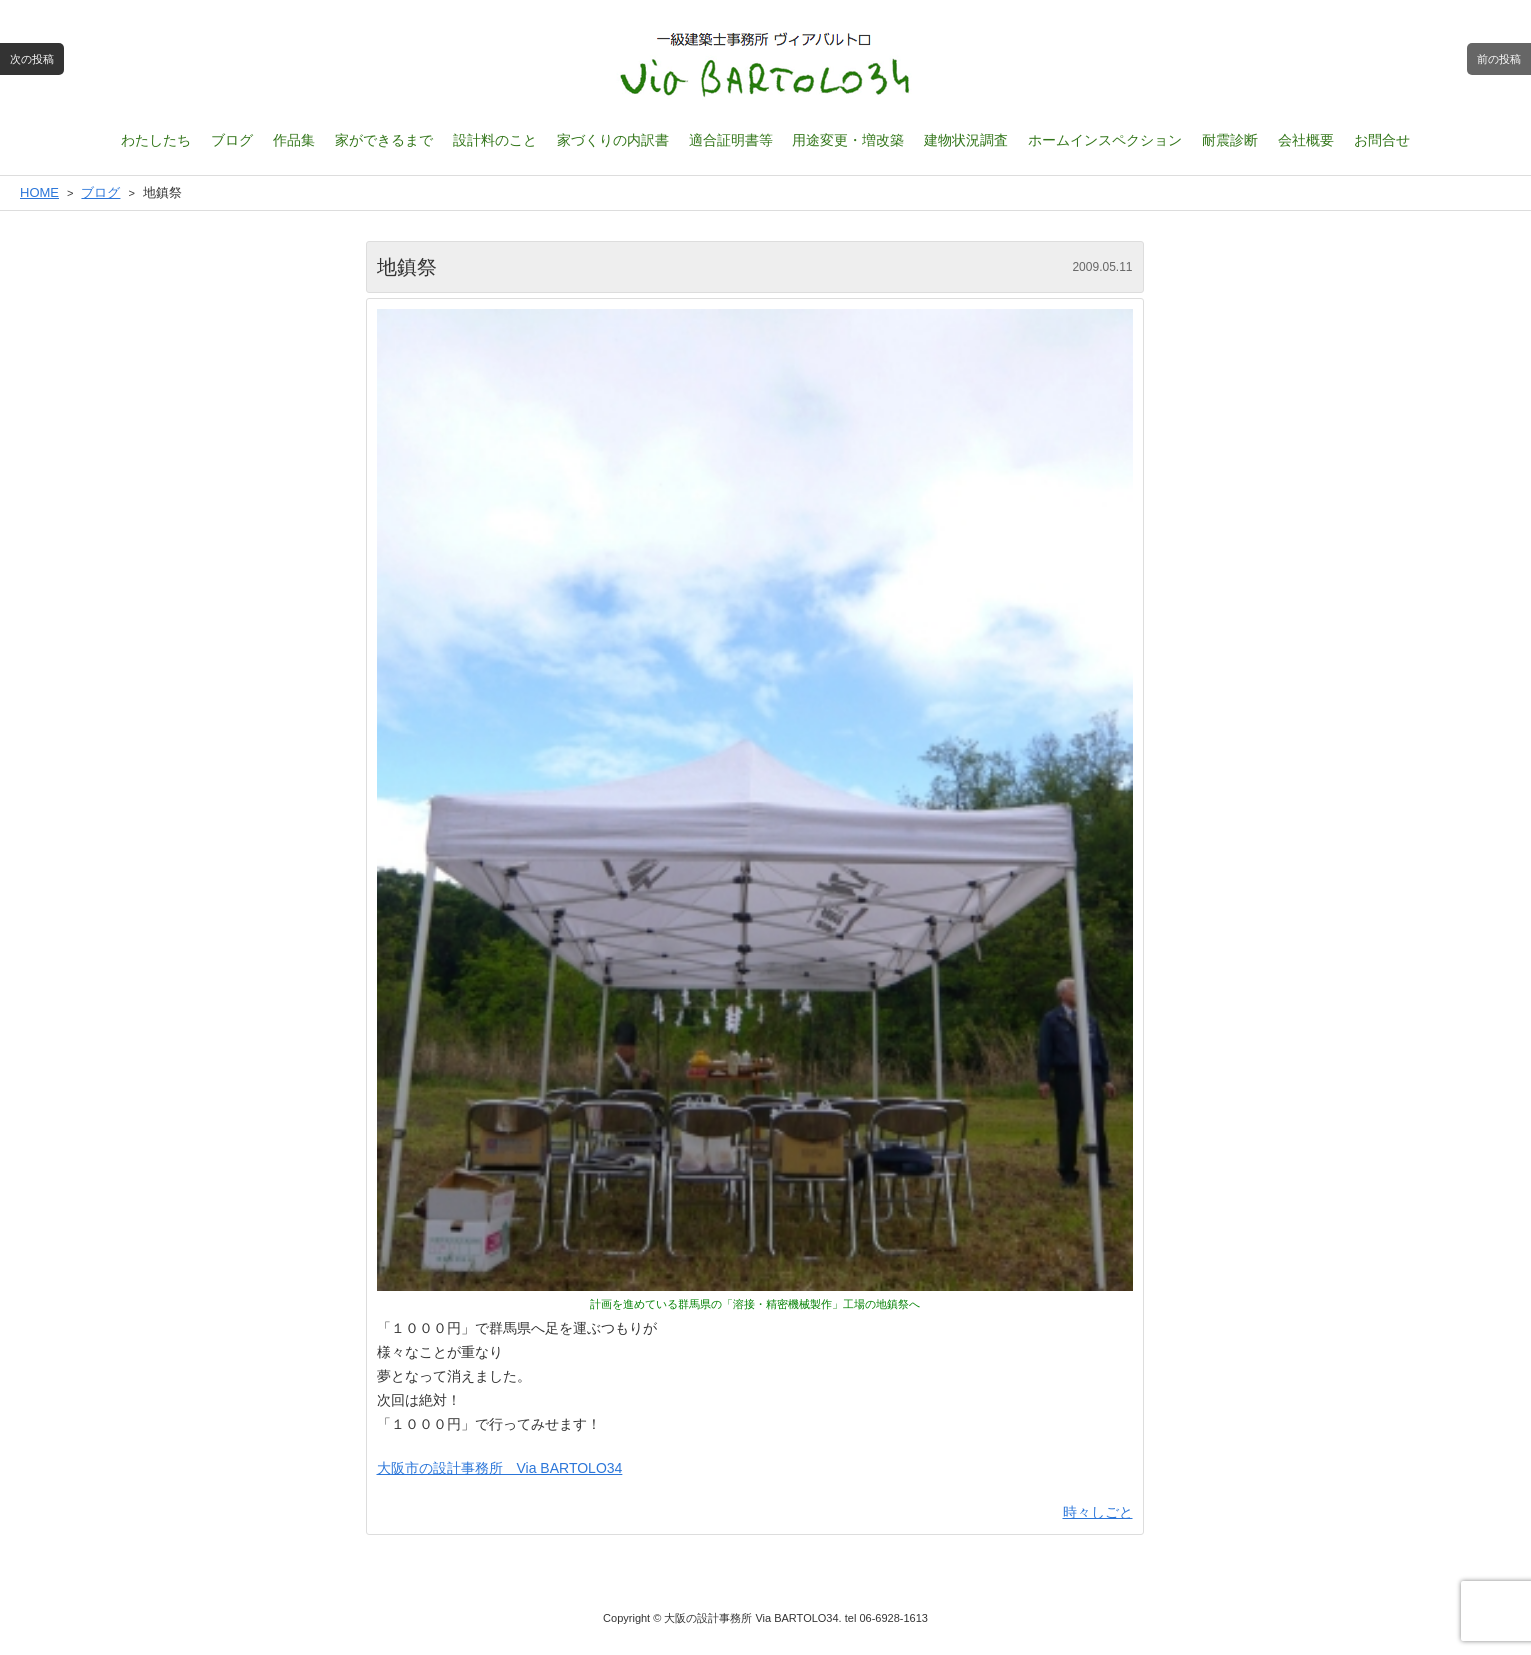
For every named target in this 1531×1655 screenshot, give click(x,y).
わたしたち (156, 140)
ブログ (232, 140)
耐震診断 (1230, 140)
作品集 (294, 140)
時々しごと (1098, 1512)
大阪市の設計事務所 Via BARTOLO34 (500, 1468)
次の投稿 (32, 59)
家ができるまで (384, 140)
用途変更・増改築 (848, 140)
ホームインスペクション (1105, 140)
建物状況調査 (966, 140)
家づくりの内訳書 (613, 140)
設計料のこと (495, 140)
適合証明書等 (731, 140)
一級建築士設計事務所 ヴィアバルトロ (766, 65)
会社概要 (1306, 140)
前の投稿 (1499, 59)
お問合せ (1382, 140)
